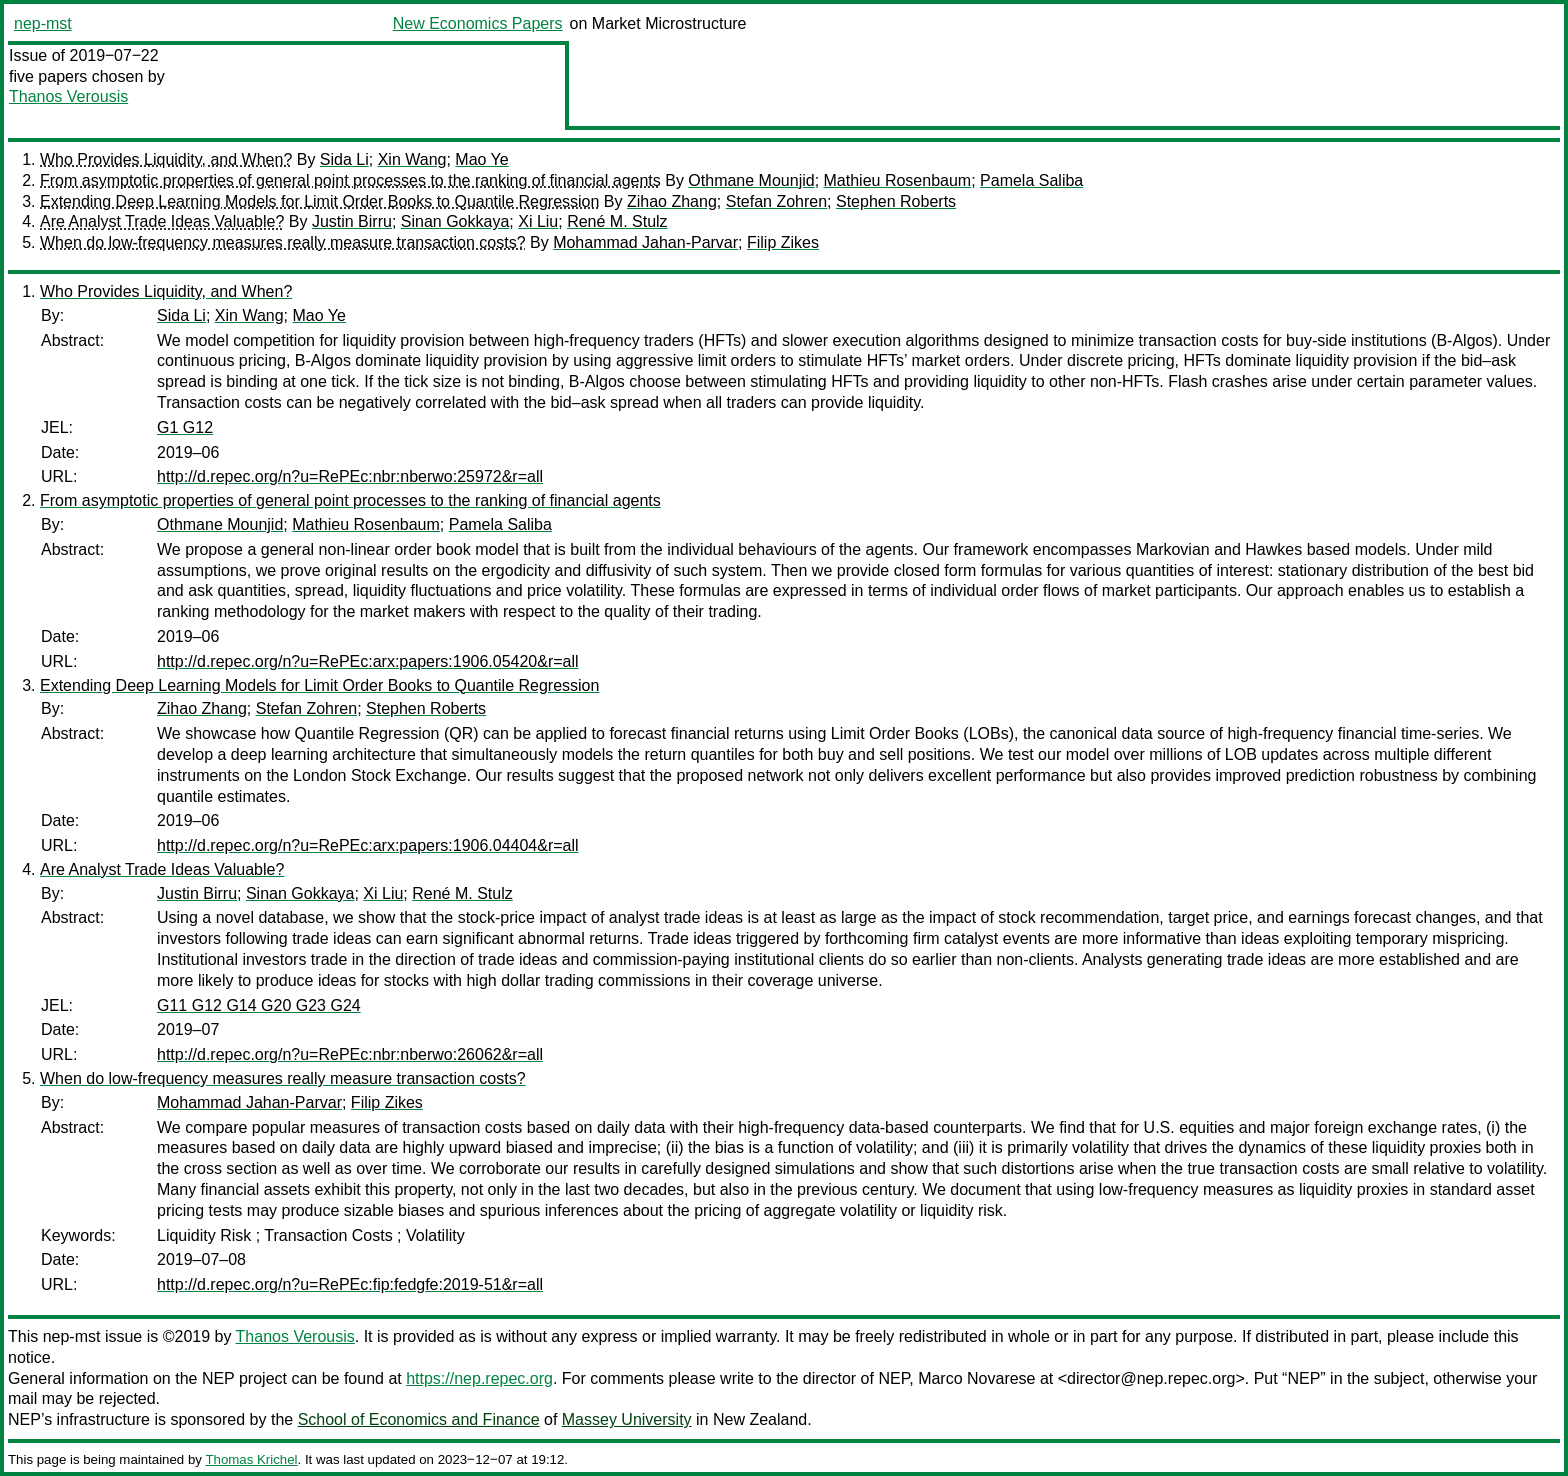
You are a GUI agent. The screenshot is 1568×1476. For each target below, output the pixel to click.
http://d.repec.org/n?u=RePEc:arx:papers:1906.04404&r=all (368, 845)
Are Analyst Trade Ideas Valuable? (162, 221)
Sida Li (344, 159)
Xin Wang (412, 159)
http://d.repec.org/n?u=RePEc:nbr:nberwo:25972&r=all (350, 476)
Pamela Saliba (1031, 180)
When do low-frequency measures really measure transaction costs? (283, 242)
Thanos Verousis (68, 96)
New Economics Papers (478, 23)
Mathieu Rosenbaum (898, 180)
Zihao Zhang (672, 201)
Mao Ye (481, 159)
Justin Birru (352, 221)
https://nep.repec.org (479, 1378)
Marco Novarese (976, 1378)
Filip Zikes (783, 242)
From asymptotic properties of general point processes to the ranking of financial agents (350, 180)
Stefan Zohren (776, 201)
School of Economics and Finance (419, 1419)
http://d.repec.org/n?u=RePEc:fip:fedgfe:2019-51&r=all (350, 1284)
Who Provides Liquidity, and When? (166, 159)
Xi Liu (538, 221)
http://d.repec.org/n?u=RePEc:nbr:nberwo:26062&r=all (350, 1054)
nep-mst (43, 23)
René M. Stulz (617, 221)
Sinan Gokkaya (455, 221)
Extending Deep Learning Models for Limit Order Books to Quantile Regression (319, 201)
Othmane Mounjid (751, 180)
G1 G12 (185, 427)
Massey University (627, 1419)
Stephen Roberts (896, 201)
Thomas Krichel (251, 1459)
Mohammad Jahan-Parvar (645, 242)
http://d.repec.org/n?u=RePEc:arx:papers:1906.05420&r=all (368, 661)
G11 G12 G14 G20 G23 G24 (259, 1005)
